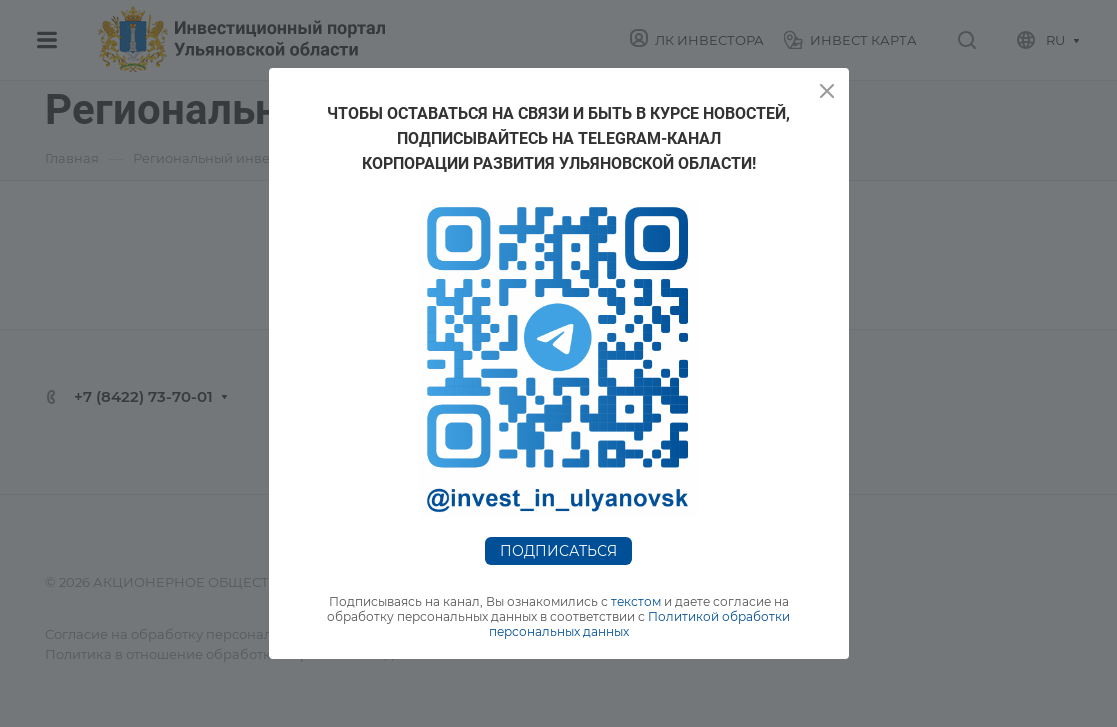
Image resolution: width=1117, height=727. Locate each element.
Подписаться (558, 551)
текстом (636, 601)
